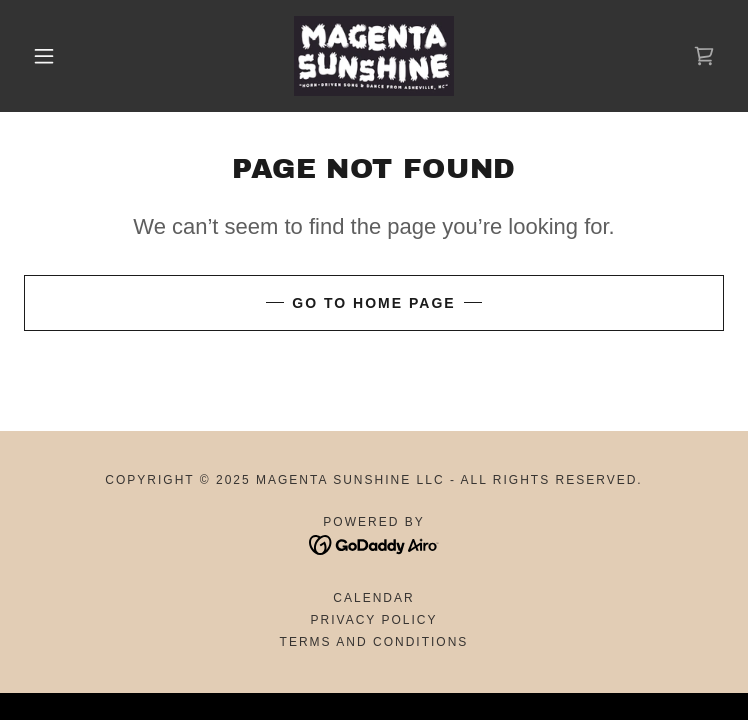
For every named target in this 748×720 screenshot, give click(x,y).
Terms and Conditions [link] (374, 642)
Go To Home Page (373, 303)
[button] (59, 56)
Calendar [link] (373, 598)
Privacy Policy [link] (374, 620)
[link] (374, 56)
